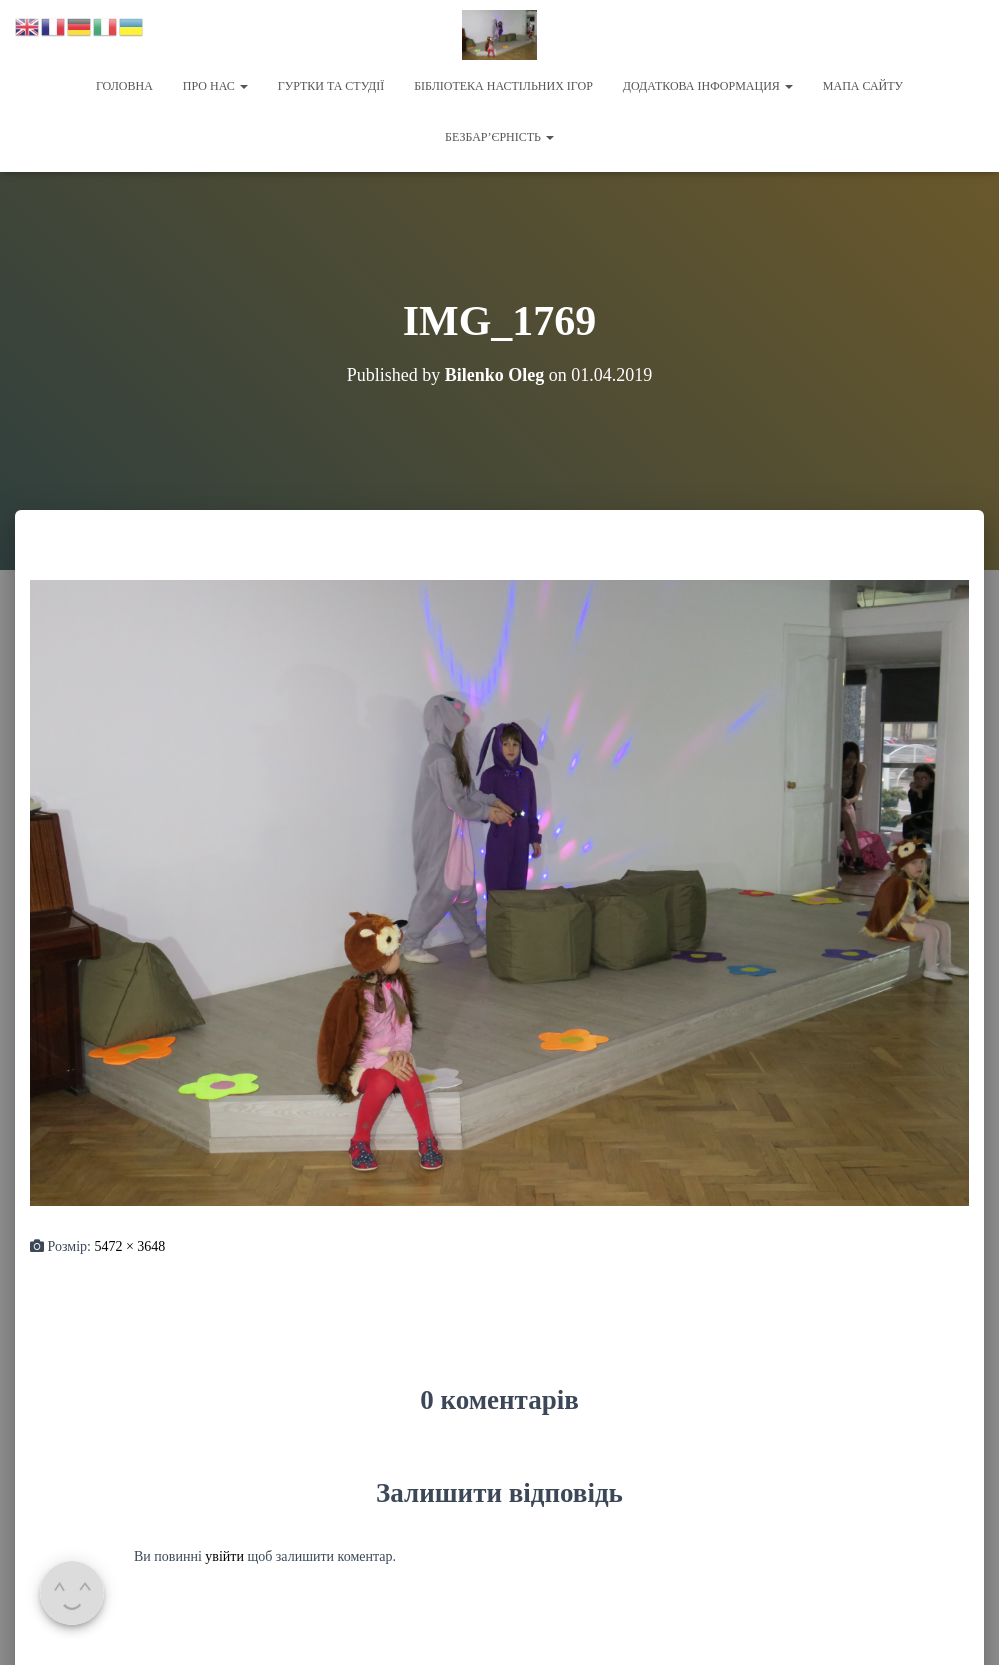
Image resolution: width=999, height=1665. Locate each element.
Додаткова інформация (708, 86)
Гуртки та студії (331, 86)
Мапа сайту (863, 86)
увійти (224, 1556)
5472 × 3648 (129, 1246)
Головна (124, 86)
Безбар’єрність (499, 137)
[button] (243, 86)
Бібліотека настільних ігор (503, 86)
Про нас (215, 86)
